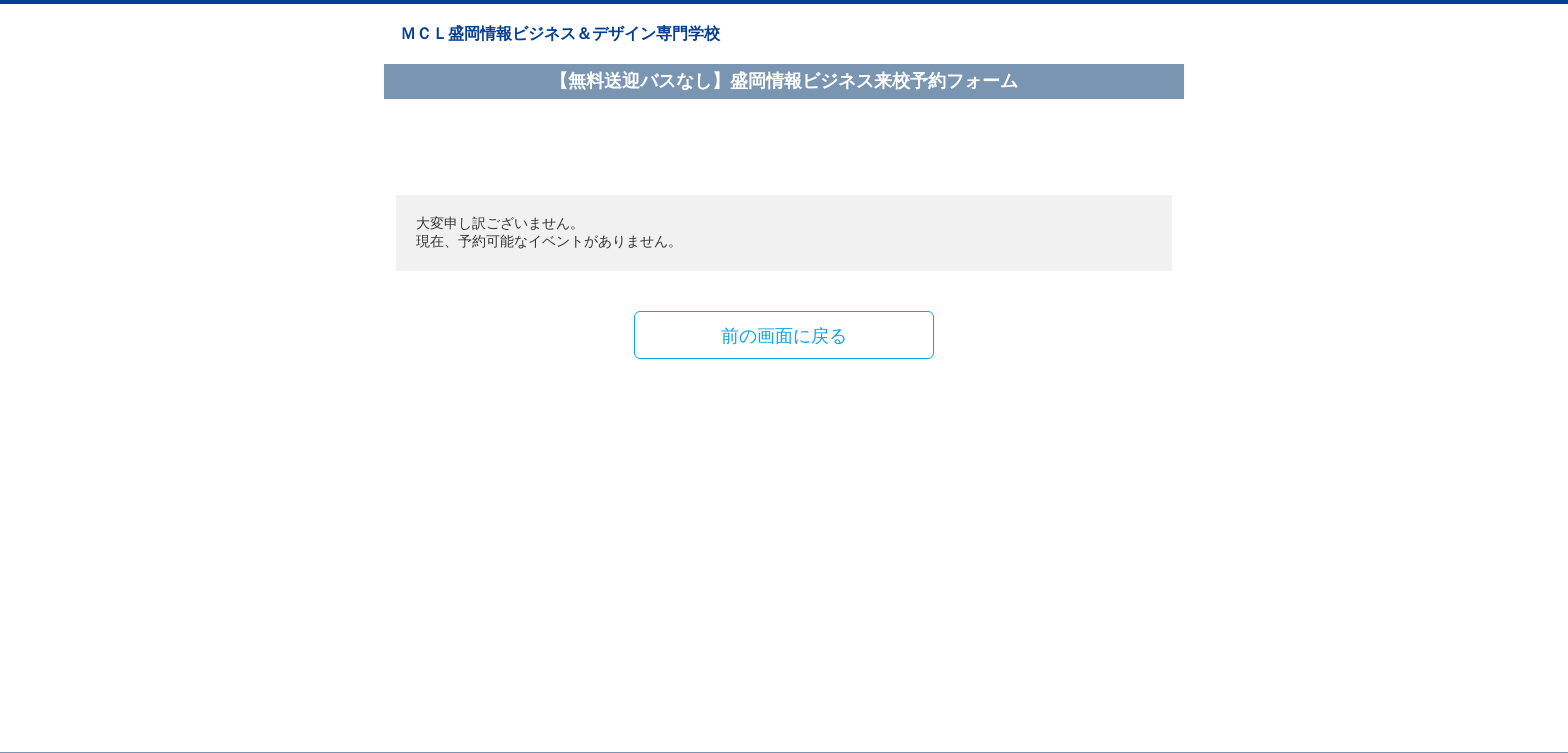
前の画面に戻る (784, 335)
